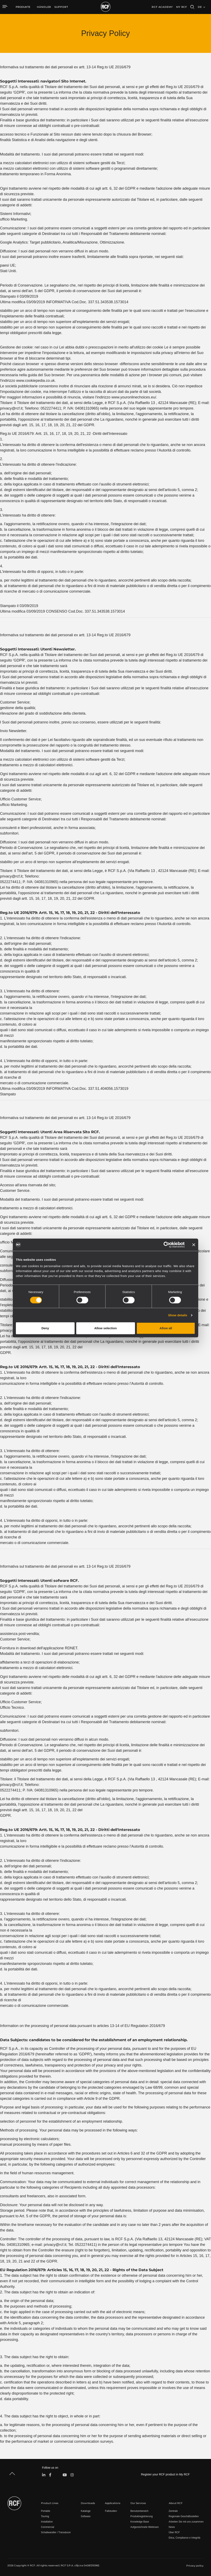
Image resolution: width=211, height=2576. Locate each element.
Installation (47, 2521)
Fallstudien (111, 2511)
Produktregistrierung (141, 2516)
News (172, 2527)
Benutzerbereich (139, 2511)
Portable (45, 2511)
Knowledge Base (139, 2521)
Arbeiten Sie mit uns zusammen (186, 2521)
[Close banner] (193, 1244)
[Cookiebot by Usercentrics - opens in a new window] (167, 1245)
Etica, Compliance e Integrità (184, 2537)
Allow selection (105, 1328)
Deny (45, 1328)
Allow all (165, 1328)
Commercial (47, 2527)
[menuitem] (44, 7)
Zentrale (173, 2511)
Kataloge (85, 2511)
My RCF (181, 6)
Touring (45, 2516)
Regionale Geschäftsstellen (184, 2516)
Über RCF (174, 2532)
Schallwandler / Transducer (56, 2532)
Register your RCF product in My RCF (165, 2474)
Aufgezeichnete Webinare (144, 2527)
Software (85, 2516)
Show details (177, 1315)
